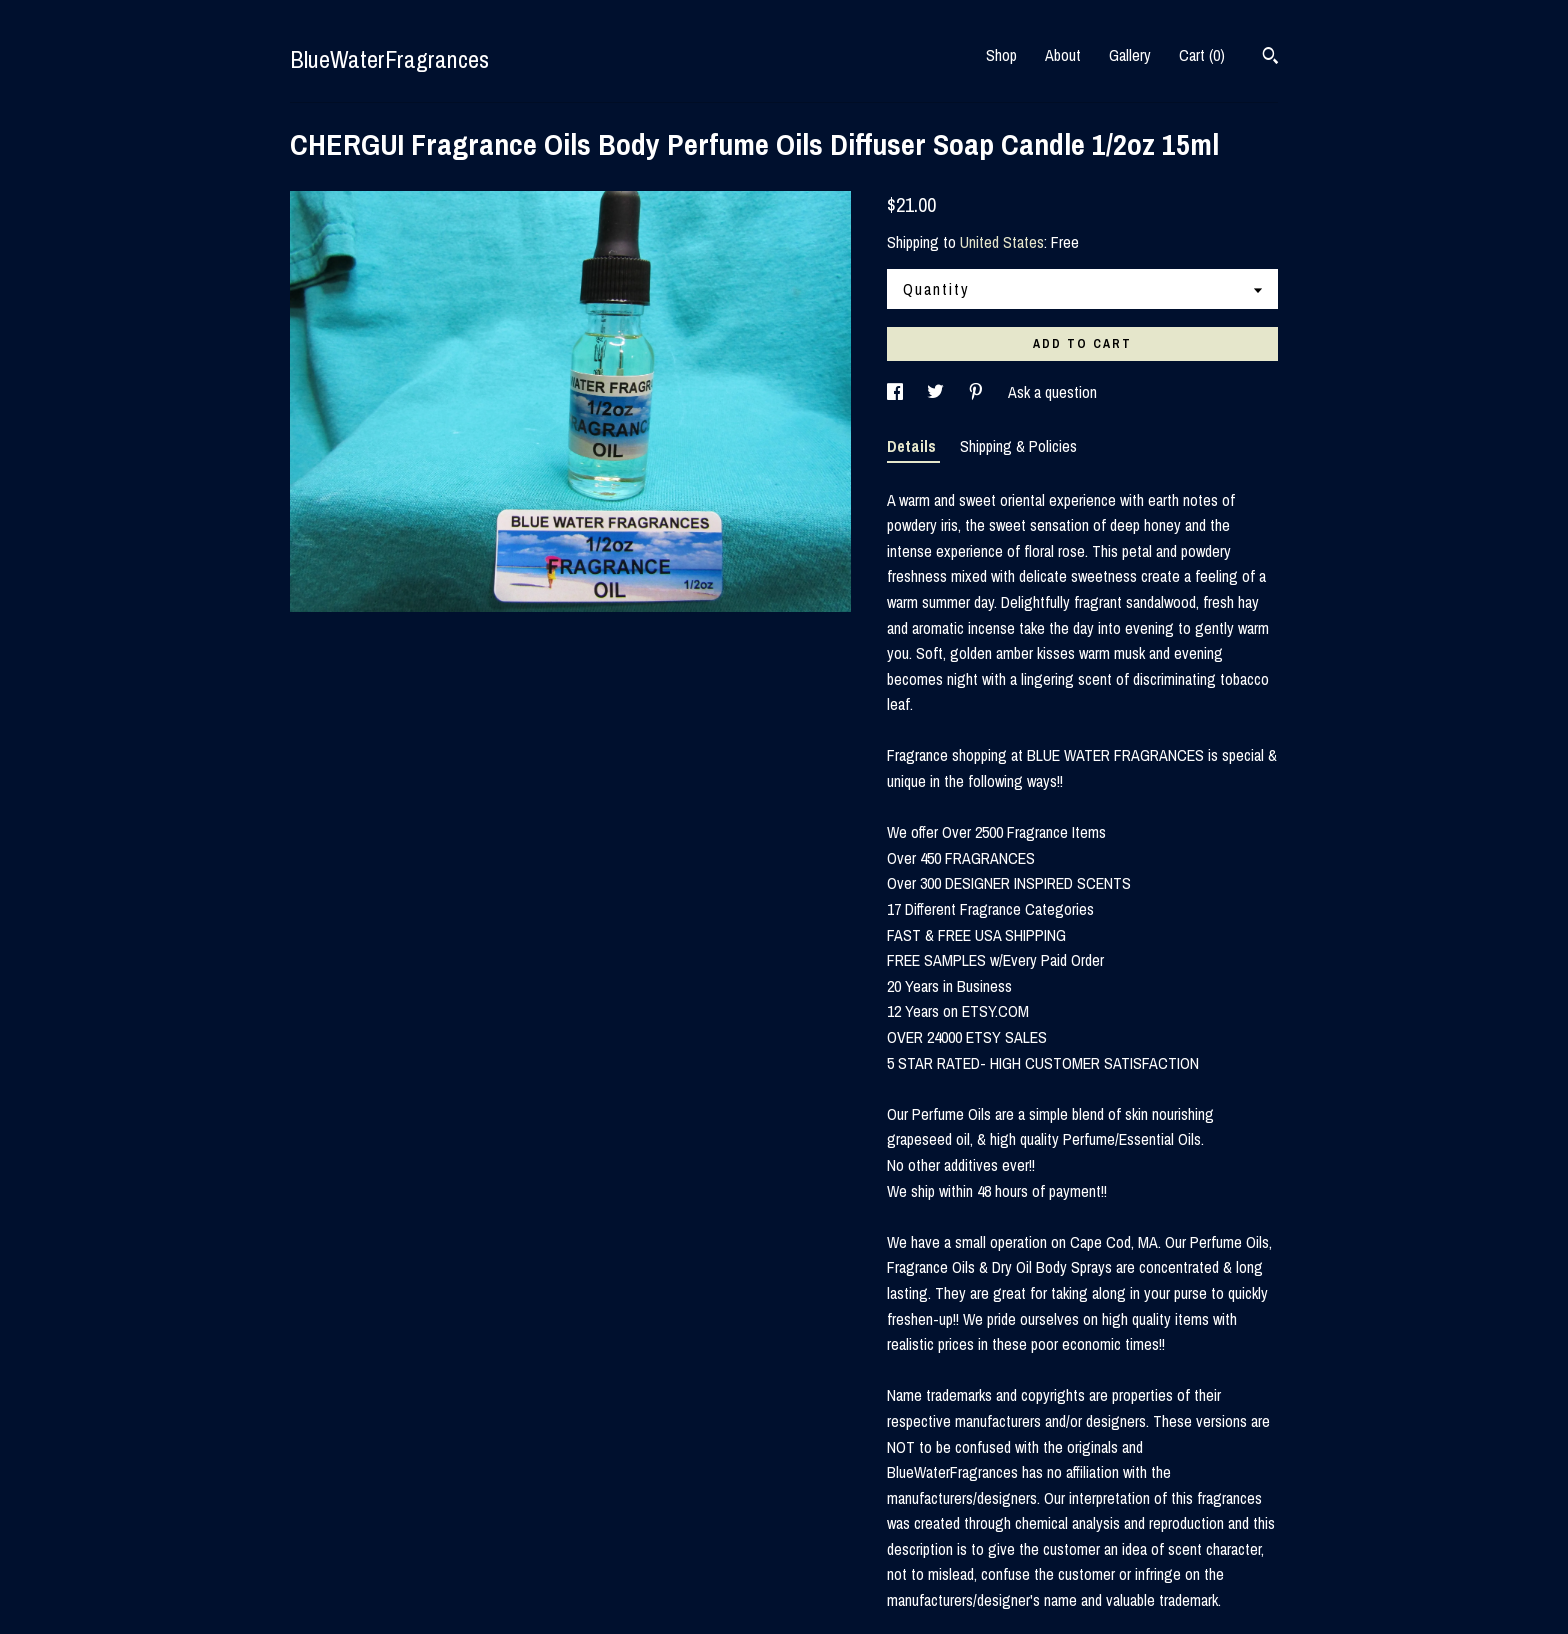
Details (913, 446)
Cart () (1202, 55)
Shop (1001, 55)
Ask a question (1052, 392)
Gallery (1130, 55)
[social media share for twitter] (937, 392)
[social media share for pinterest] (978, 392)
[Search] (1270, 58)
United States (1002, 242)
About (1063, 55)
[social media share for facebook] (897, 392)
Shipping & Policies (1018, 446)
